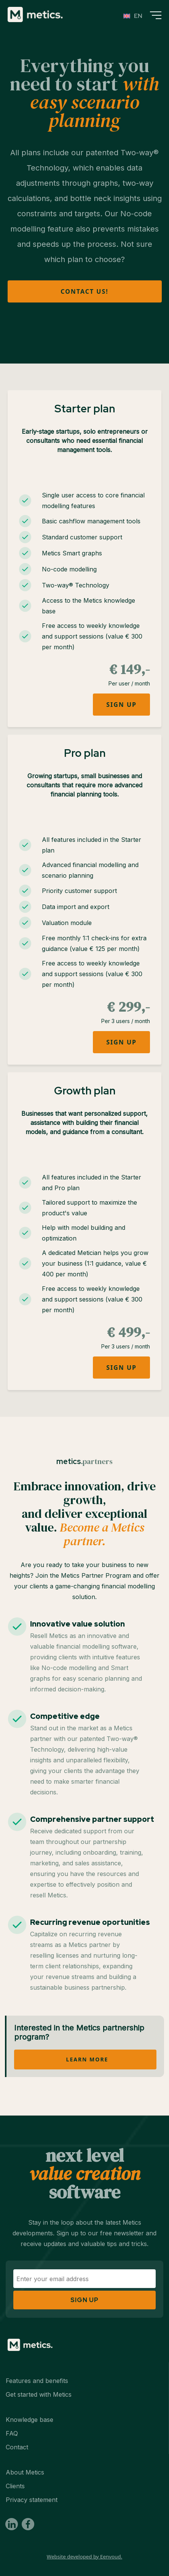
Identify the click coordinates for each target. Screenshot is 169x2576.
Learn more (87, 2059)
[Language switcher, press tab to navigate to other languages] (132, 16)
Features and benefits (37, 2381)
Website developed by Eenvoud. (84, 2556)
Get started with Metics (39, 2394)
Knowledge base (29, 2419)
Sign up (121, 704)
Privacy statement (31, 2500)
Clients (15, 2486)
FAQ (12, 2433)
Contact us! (84, 291)
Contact (17, 2447)
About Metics (25, 2472)
